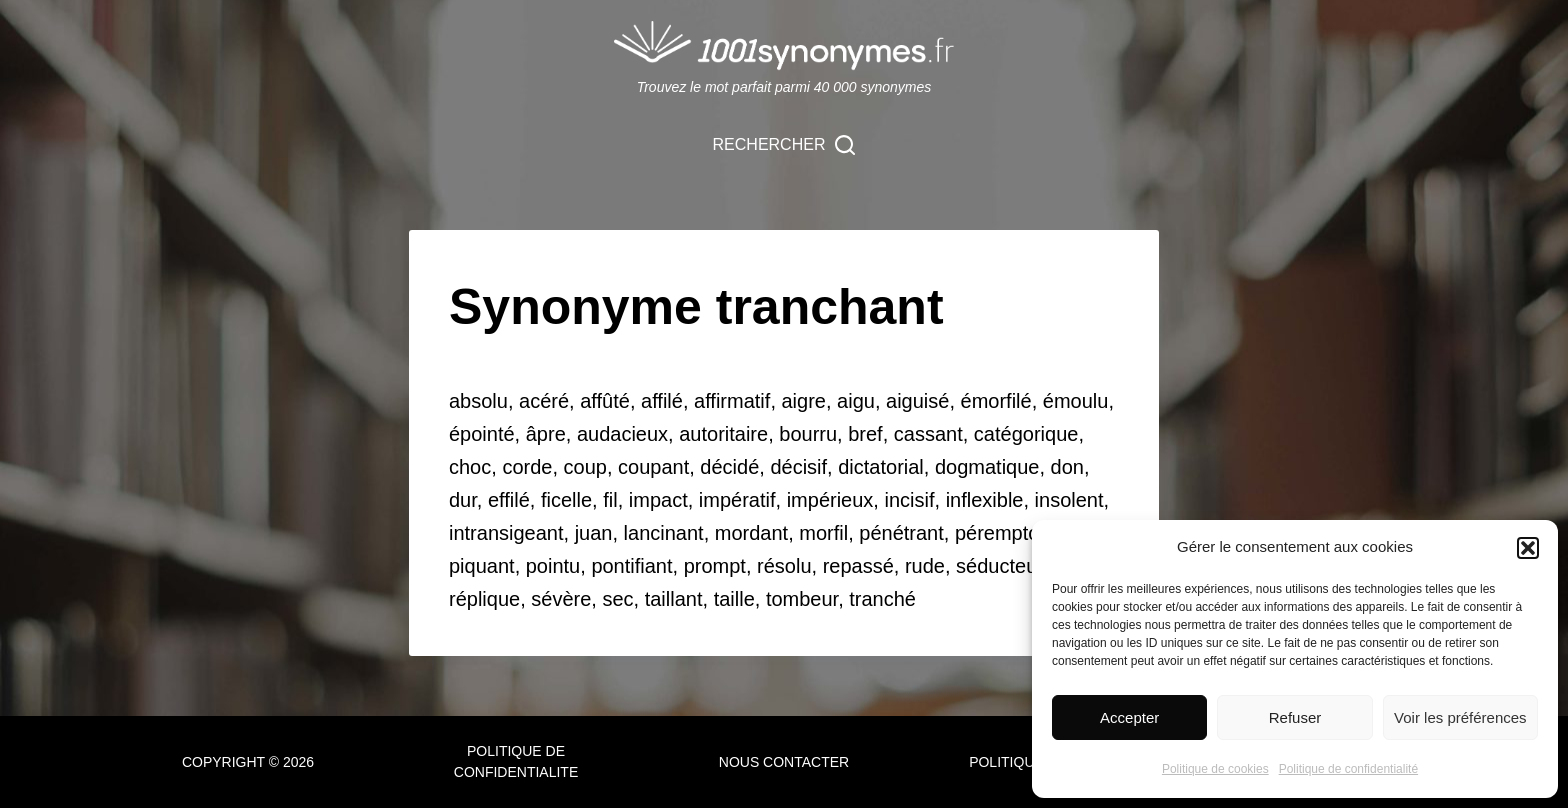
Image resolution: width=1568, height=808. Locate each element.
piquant (482, 566)
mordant (751, 533)
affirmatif (732, 401)
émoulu (1076, 401)
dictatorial (881, 467)
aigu (856, 401)
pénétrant (901, 533)
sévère (561, 599)
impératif (737, 500)
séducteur (999, 566)
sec (617, 599)
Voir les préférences (1460, 717)
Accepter (1129, 717)
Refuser (1295, 717)
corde (527, 467)
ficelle (566, 500)
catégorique (1026, 434)
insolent (1069, 500)
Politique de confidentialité (1348, 769)
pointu (553, 566)
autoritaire (723, 434)
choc (470, 467)
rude (925, 566)
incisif (909, 500)
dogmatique (987, 467)
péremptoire (1008, 533)
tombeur (802, 599)
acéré (544, 401)
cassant (928, 434)
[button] (1528, 548)
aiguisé (917, 401)
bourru (808, 434)
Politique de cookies (1215, 769)
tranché (882, 599)
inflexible (985, 500)
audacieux (622, 434)
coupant (653, 467)
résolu (784, 566)
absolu (478, 401)
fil (610, 500)
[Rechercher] (784, 145)
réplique (484, 599)
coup (585, 467)
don (1067, 467)
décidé (729, 467)
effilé (509, 500)
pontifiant (631, 566)
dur (463, 500)
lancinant (664, 533)
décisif (798, 467)
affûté (605, 401)
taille (734, 599)
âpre (546, 434)
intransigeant (506, 533)
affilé (662, 401)
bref (865, 434)
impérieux (830, 500)
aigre (804, 401)
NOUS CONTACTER (784, 762)
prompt (715, 566)
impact (658, 500)
